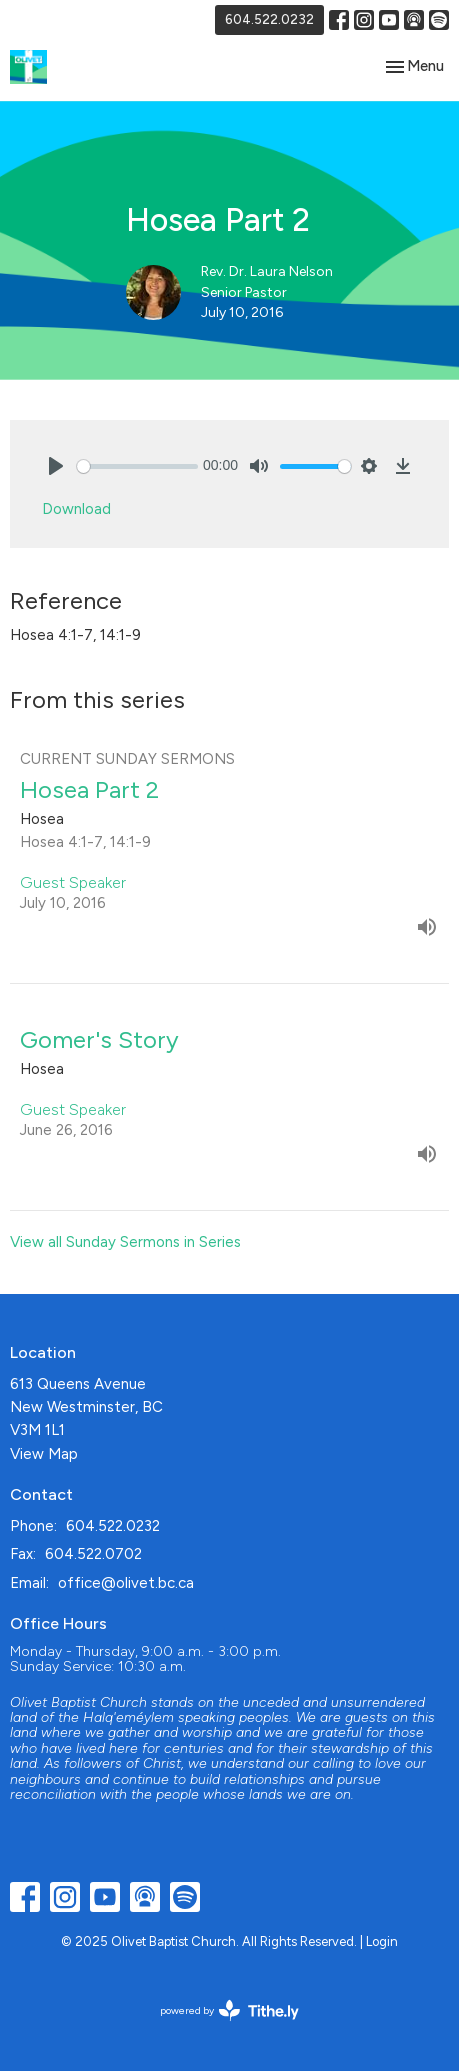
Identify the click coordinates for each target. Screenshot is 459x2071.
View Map (44, 1454)
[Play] (56, 466)
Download (76, 509)
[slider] (137, 466)
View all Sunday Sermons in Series (125, 1242)
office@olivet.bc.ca (126, 1583)
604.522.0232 (269, 19)
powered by (229, 2010)
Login (382, 1941)
